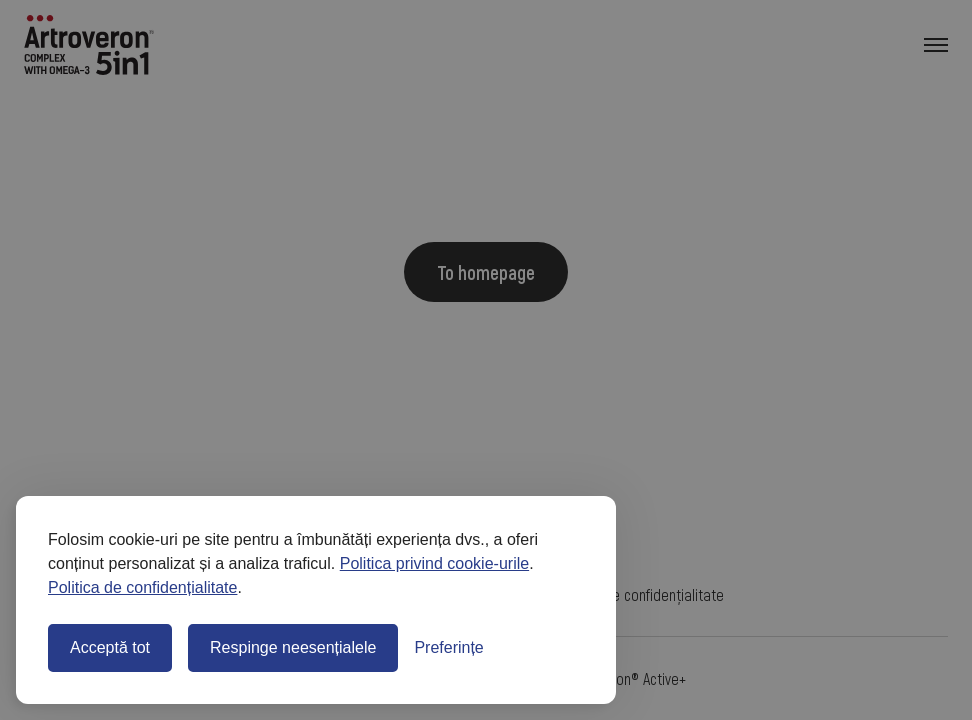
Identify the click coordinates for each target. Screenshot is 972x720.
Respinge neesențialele (293, 647)
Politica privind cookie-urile (434, 563)
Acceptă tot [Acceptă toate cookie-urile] (110, 647)
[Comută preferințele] (448, 648)
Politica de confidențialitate (142, 587)
